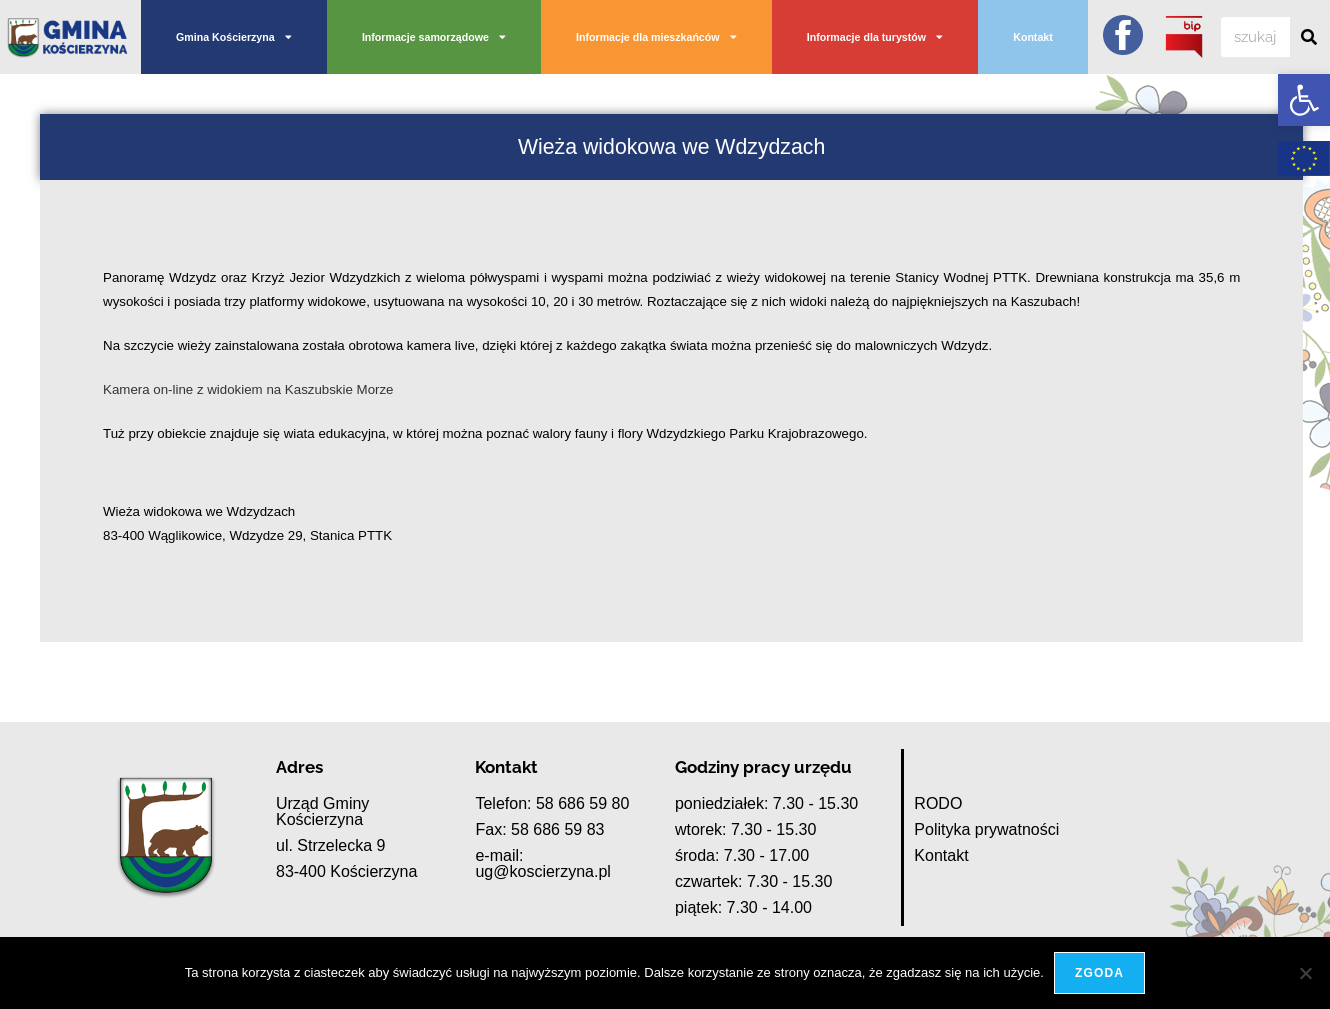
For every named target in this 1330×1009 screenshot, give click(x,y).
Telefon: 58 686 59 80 (552, 803)
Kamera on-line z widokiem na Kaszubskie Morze (248, 389)
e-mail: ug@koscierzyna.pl (542, 863)
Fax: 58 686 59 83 (539, 829)
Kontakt (1033, 37)
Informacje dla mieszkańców (656, 37)
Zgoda (1099, 973)
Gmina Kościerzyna (234, 37)
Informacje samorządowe (434, 37)
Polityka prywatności (986, 829)
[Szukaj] (1310, 37)
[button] (1304, 100)
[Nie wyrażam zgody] (1305, 973)
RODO (938, 803)
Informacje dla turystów (875, 37)
